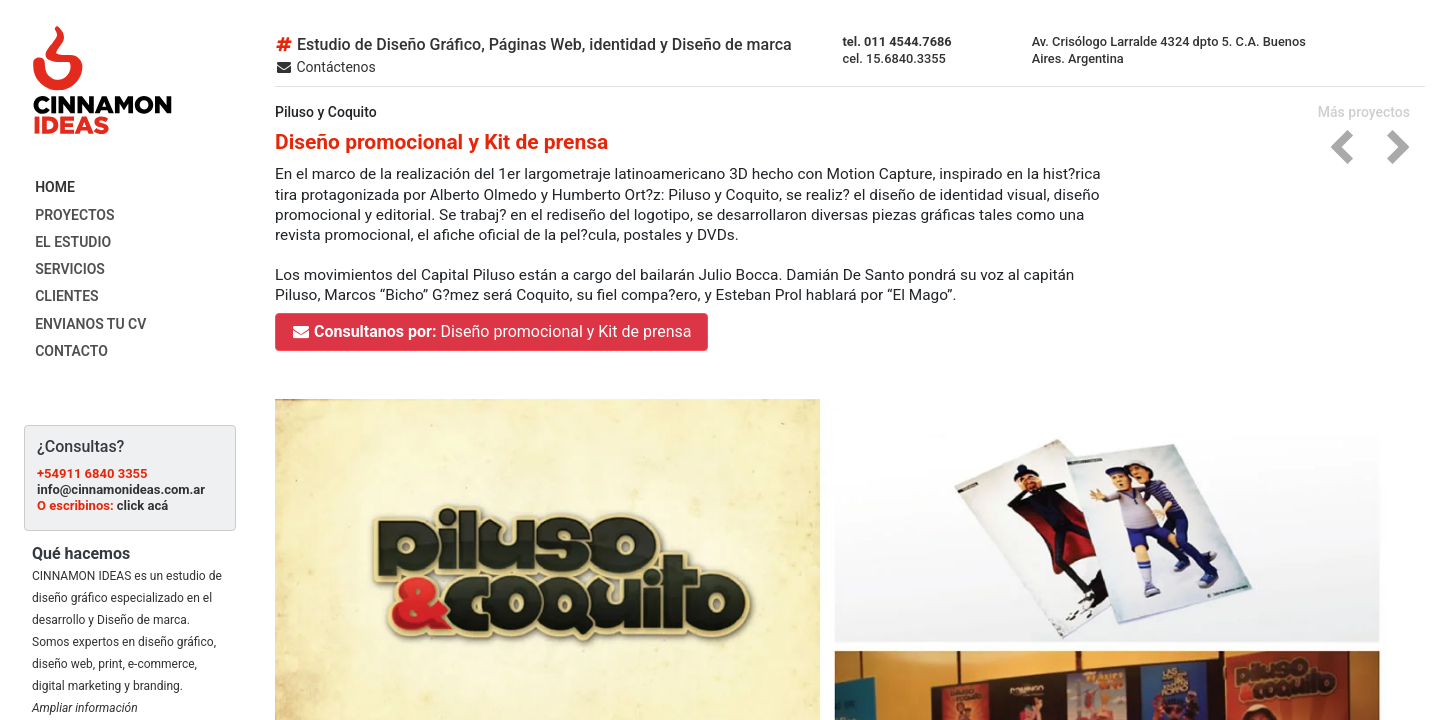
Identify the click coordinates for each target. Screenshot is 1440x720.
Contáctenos (325, 67)
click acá (142, 505)
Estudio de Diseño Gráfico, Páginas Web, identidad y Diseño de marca (533, 44)
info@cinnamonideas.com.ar (121, 489)
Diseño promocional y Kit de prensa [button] (491, 331)
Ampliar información (85, 708)
